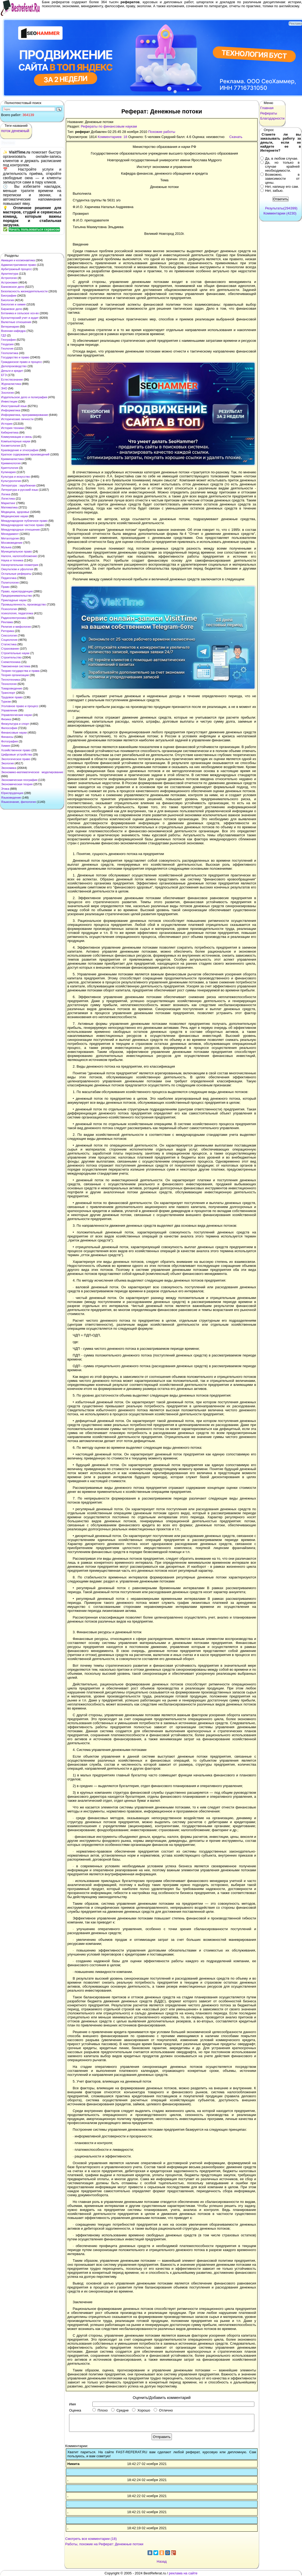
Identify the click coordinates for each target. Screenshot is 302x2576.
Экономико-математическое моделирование (32, 772)
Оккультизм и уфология (17, 569)
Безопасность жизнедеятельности (24, 291)
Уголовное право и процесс (20, 706)
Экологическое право (15, 759)
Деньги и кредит (12, 370)
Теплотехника (10, 679)
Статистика (9, 644)
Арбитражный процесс (16, 269)
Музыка (6, 547)
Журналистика (11, 383)
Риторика (7, 630)
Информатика (10, 410)
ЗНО (4, 388)
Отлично (163, 2410)
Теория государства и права (20, 670)
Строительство (11, 657)
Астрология (9, 277)
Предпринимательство (16, 595)
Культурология (11, 480)
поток (5, 131)
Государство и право (15, 357)
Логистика (8, 498)
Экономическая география (19, 779)
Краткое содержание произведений (25, 454)
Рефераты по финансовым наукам (109, 126)
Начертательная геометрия (19, 564)
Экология (7, 763)
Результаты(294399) (281, 208)
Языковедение (11, 797)
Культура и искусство (15, 476)
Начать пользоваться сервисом (34, 229)
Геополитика (9, 353)
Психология (9, 609)
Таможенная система (15, 666)
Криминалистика (12, 459)
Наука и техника (12, 560)
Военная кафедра (13, 330)
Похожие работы (161, 132)
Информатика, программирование (24, 414)
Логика (5, 494)
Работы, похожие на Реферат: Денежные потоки (104, 2544)
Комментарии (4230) (279, 213)
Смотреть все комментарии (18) (91, 2539)
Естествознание (12, 379)
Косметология (10, 445)
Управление (9, 710)
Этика (5, 788)
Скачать (236, 137)
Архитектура (9, 273)
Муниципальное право (16, 551)
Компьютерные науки (15, 441)
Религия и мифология (16, 626)
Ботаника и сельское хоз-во (20, 313)
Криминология (11, 463)
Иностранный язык (14, 406)
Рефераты (268, 113)
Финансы (7, 736)
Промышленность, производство (23, 604)
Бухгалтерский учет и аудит (20, 317)
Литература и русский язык (19, 489)
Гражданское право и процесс (21, 361)
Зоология (7, 392)
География (8, 339)
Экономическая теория (17, 784)
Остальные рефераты (16, 573)
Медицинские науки (14, 516)
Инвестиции (9, 401)
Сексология (9, 635)
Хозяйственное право (16, 750)
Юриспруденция (12, 793)
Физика (6, 719)
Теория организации (15, 675)
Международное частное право (22, 525)
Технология (9, 683)
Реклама (7, 622)
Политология (10, 582)
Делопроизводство (14, 366)
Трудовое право (12, 697)
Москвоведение (11, 542)
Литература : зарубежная (18, 485)
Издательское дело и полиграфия (24, 397)
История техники (12, 428)
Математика (9, 507)
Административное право (18, 264)
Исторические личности (17, 419)
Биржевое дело (11, 308)
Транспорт (8, 692)
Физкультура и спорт (15, 723)
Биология (7, 300)
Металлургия (10, 538)
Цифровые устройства (16, 754)
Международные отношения (20, 529)
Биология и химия (13, 304)
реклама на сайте (183, 2573)
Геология (7, 348)
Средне (120, 2410)
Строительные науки (15, 653)
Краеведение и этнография (20, 450)
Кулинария (8, 472)
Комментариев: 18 (112, 137)
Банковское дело (12, 286)
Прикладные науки (14, 600)
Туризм (6, 701)
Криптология (9, 467)
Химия (5, 745)
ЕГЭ (4, 375)
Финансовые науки (14, 732)
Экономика (8, 767)
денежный (20, 131)
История (7, 423)
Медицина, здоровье (15, 511)
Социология (9, 639)
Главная (266, 108)
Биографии (8, 295)
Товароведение (11, 688)
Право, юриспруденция (17, 591)
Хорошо (141, 2410)
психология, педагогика (17, 613)
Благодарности (272, 118)
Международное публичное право (24, 520)
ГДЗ (3, 335)
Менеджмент (10, 533)
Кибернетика (9, 432)
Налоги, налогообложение (19, 556)
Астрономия (9, 282)
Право (5, 586)
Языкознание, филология (18, 801)
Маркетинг (8, 503)
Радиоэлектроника (14, 617)
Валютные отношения (16, 322)
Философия (9, 728)
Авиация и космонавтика (18, 260)
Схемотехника (11, 662)
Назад (162, 2561)
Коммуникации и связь (16, 436)
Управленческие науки (16, 714)
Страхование (10, 648)
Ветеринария (10, 326)
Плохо (100, 2410)
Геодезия (7, 344)
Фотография (9, 741)
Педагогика (9, 578)
